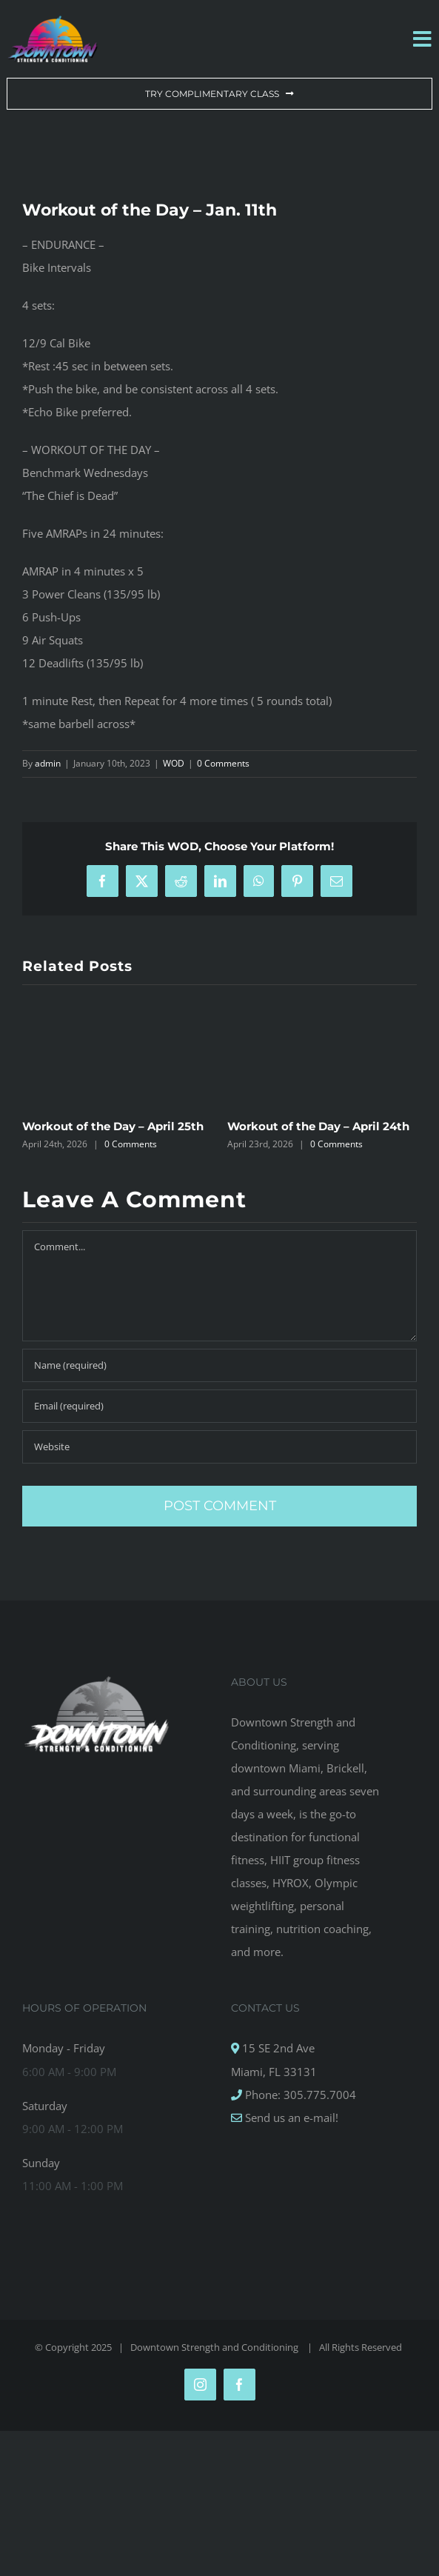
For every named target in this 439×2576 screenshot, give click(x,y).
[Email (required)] (219, 1406)
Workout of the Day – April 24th (318, 1126)
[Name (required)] (219, 1365)
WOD (173, 763)
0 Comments (223, 763)
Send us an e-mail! (290, 2117)
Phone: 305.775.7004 (299, 2094)
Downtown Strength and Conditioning (215, 2347)
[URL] (219, 1447)
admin (48, 763)
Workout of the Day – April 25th (113, 1126)
